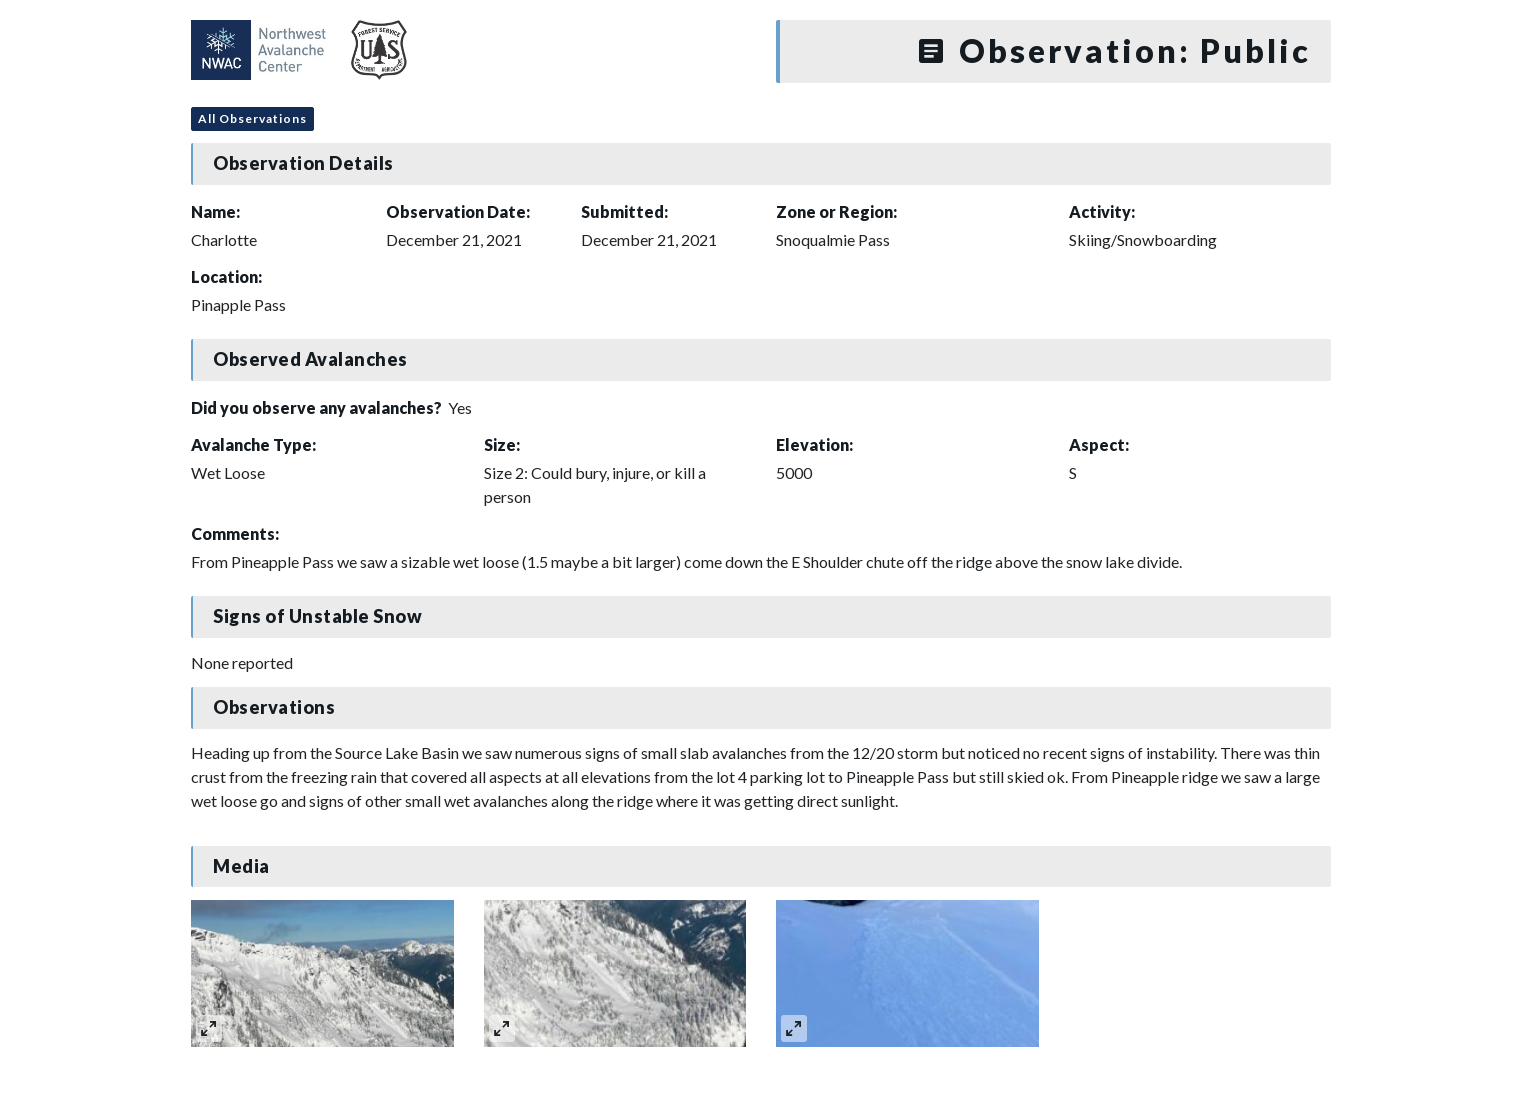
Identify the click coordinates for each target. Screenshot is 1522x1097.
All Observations (252, 118)
